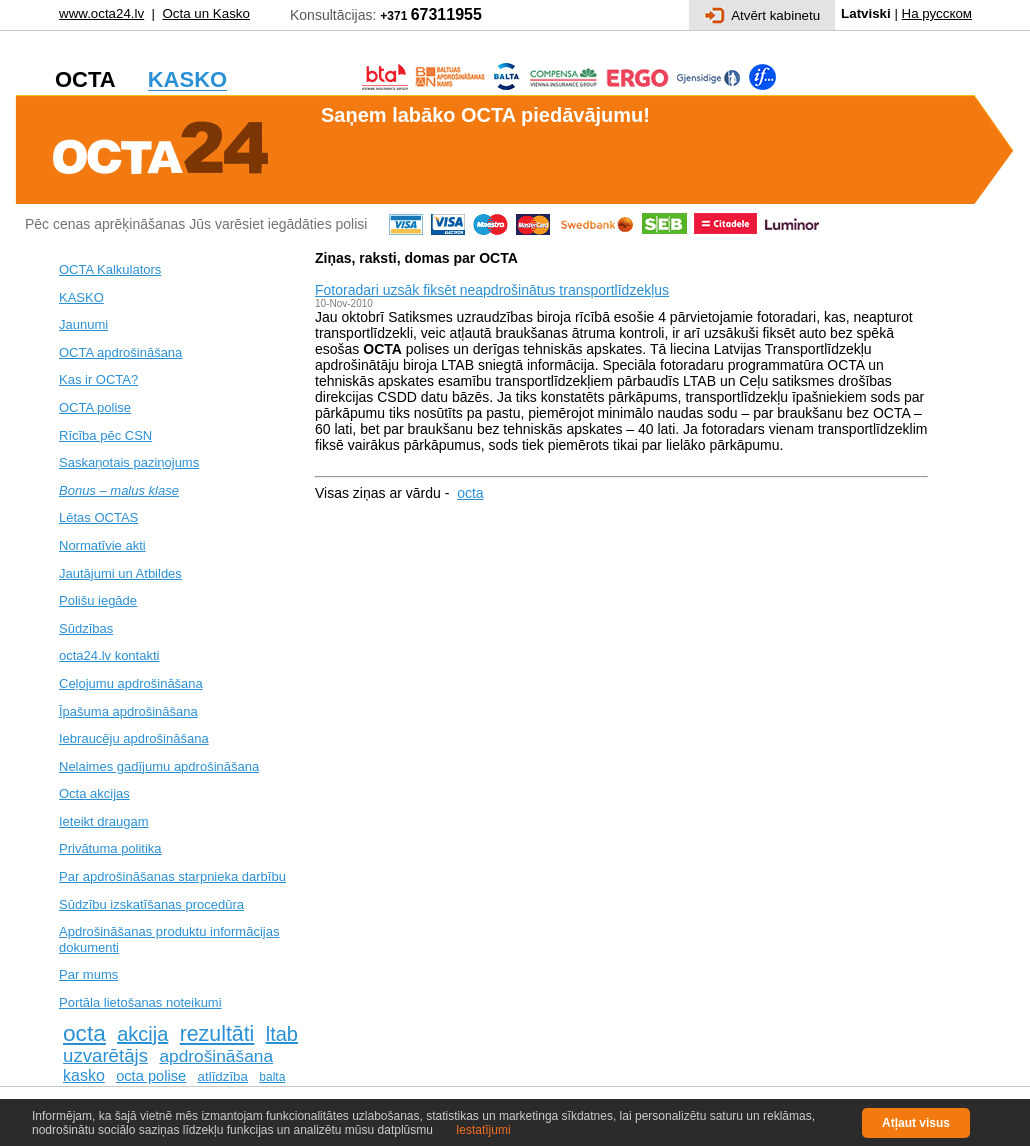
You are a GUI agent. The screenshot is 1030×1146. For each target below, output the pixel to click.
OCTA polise (95, 407)
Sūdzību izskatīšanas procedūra (151, 904)
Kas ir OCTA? (98, 379)
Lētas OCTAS (98, 517)
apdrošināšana (216, 1056)
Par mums (88, 974)
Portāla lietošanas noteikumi (140, 1002)
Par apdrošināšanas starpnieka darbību (172, 876)
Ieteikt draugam (104, 821)
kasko (84, 1075)
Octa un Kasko (205, 13)
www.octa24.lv (101, 13)
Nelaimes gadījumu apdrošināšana (159, 766)
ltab (282, 1034)
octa (84, 1033)
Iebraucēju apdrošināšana (134, 738)
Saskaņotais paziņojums (129, 462)
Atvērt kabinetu (762, 15)
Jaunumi (83, 324)
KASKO (81, 297)
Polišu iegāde (98, 600)
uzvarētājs (105, 1055)
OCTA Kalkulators (110, 269)
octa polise (151, 1076)
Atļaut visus (916, 1123)
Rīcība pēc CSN (105, 435)
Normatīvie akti (102, 545)
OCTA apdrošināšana (120, 352)
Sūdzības (86, 628)
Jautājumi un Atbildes (120, 573)
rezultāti (217, 1034)
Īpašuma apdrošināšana (128, 711)
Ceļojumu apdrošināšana (131, 683)
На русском (937, 13)
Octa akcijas (94, 793)
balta (272, 1077)
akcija (142, 1034)
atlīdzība (223, 1076)
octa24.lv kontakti (109, 655)
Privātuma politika (110, 848)
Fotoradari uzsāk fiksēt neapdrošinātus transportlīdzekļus (492, 290)
